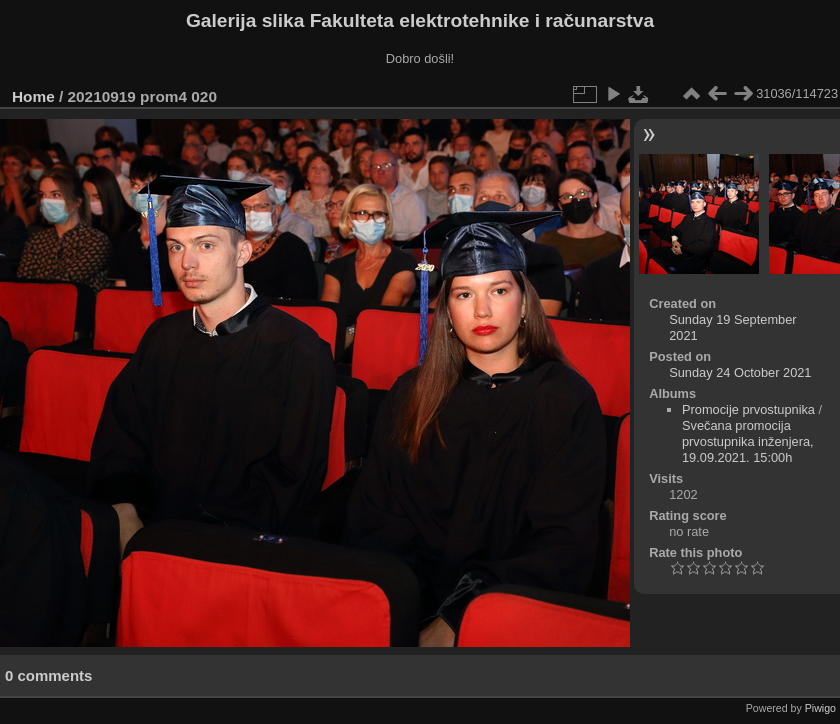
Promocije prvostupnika (748, 409)
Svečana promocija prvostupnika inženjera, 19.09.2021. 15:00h (748, 441)
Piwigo (820, 708)
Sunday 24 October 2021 (740, 372)
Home (33, 96)
